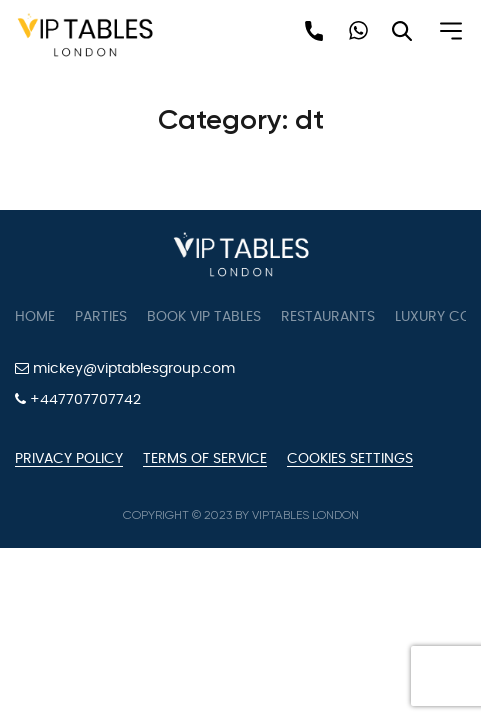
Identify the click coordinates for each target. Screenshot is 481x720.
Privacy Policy (69, 459)
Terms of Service (205, 459)
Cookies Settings (350, 459)
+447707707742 (78, 399)
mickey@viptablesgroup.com (125, 368)
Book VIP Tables (204, 317)
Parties (101, 317)
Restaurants (328, 317)
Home (35, 317)
